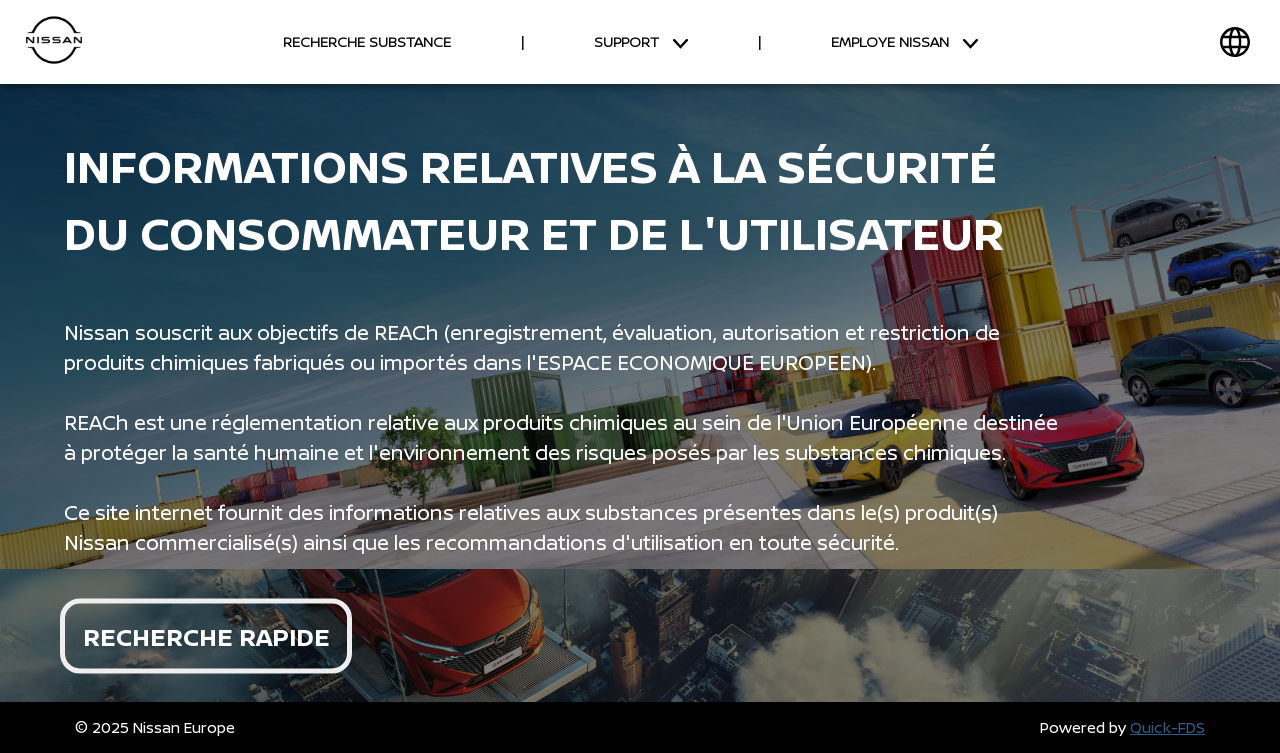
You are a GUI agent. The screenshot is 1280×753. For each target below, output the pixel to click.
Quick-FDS (1167, 727)
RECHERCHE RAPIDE (206, 635)
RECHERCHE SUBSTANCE (367, 41)
